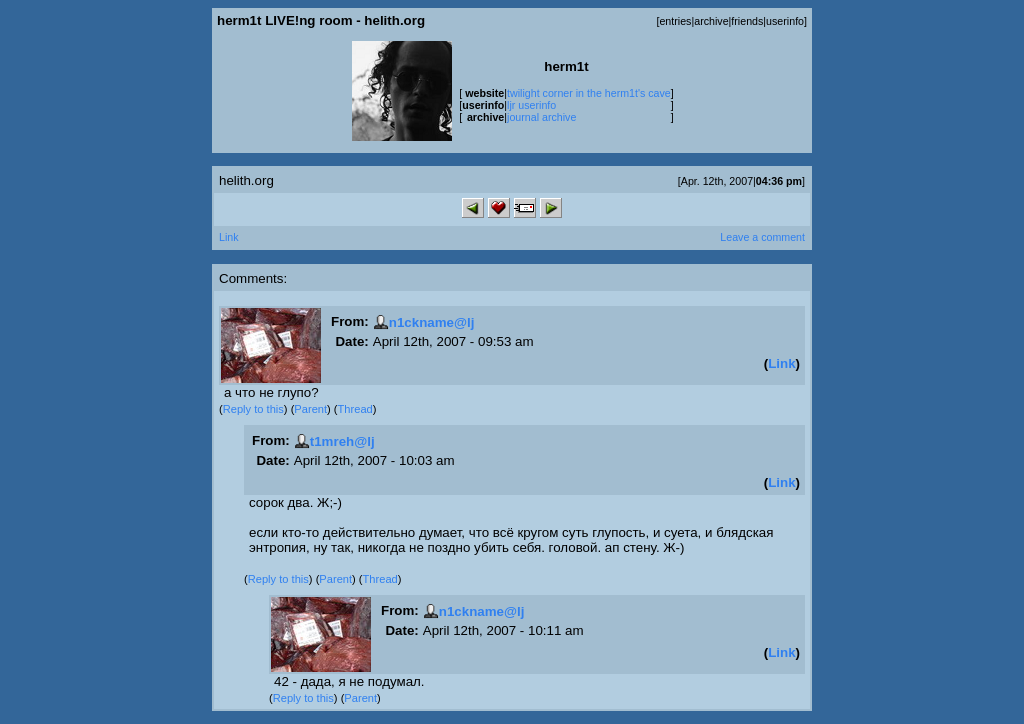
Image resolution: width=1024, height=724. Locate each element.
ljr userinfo (531, 105)
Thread (355, 409)
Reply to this (253, 409)
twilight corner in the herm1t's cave (589, 93)
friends (747, 21)
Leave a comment (762, 237)
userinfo (785, 21)
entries (675, 21)
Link (229, 237)
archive (711, 21)
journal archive (541, 117)
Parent (310, 409)
